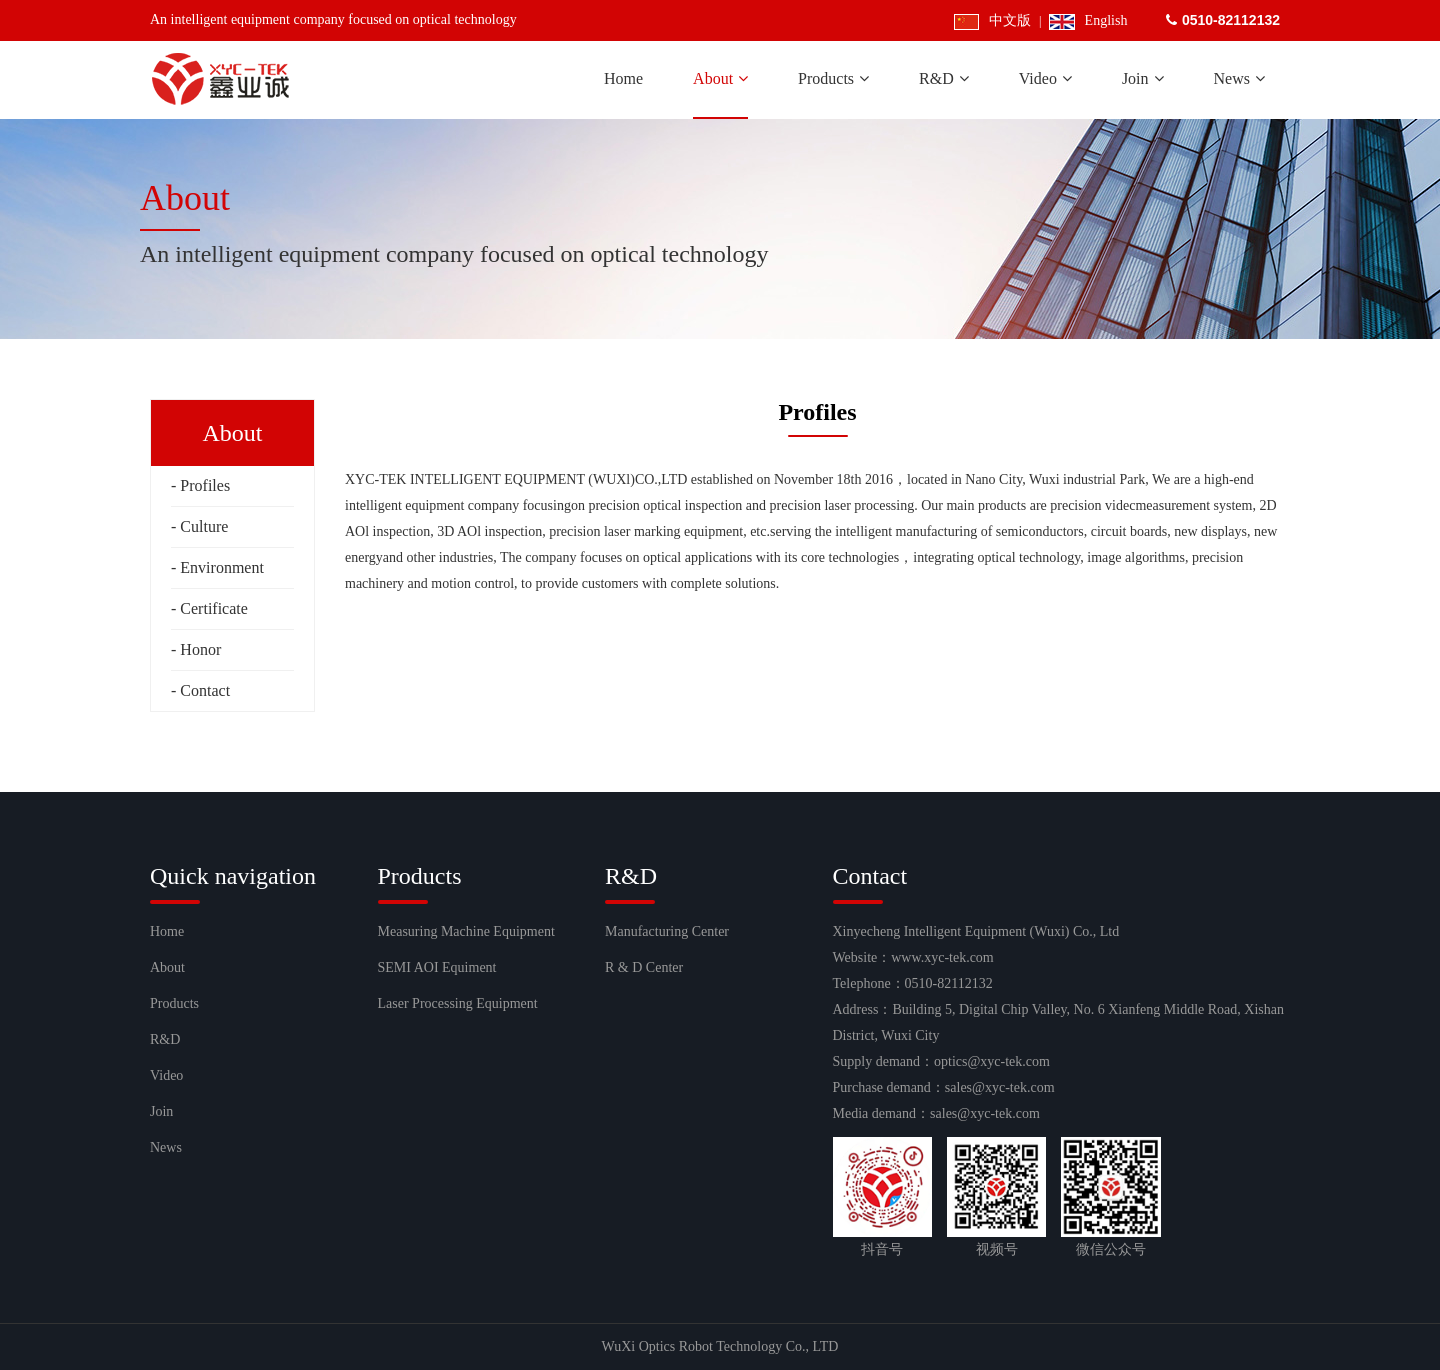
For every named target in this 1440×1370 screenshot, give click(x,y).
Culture (204, 526)
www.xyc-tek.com (942, 957)
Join (161, 1111)
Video (166, 1075)
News (166, 1147)
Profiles (205, 485)
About (167, 967)
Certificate (214, 608)
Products (174, 1003)
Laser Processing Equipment (458, 1003)
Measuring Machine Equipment (466, 931)
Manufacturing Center (667, 931)
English (1088, 20)
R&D (165, 1039)
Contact (205, 690)
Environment (222, 567)
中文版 (992, 20)
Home (167, 931)
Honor (200, 649)
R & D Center (644, 967)
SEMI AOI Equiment (437, 967)
